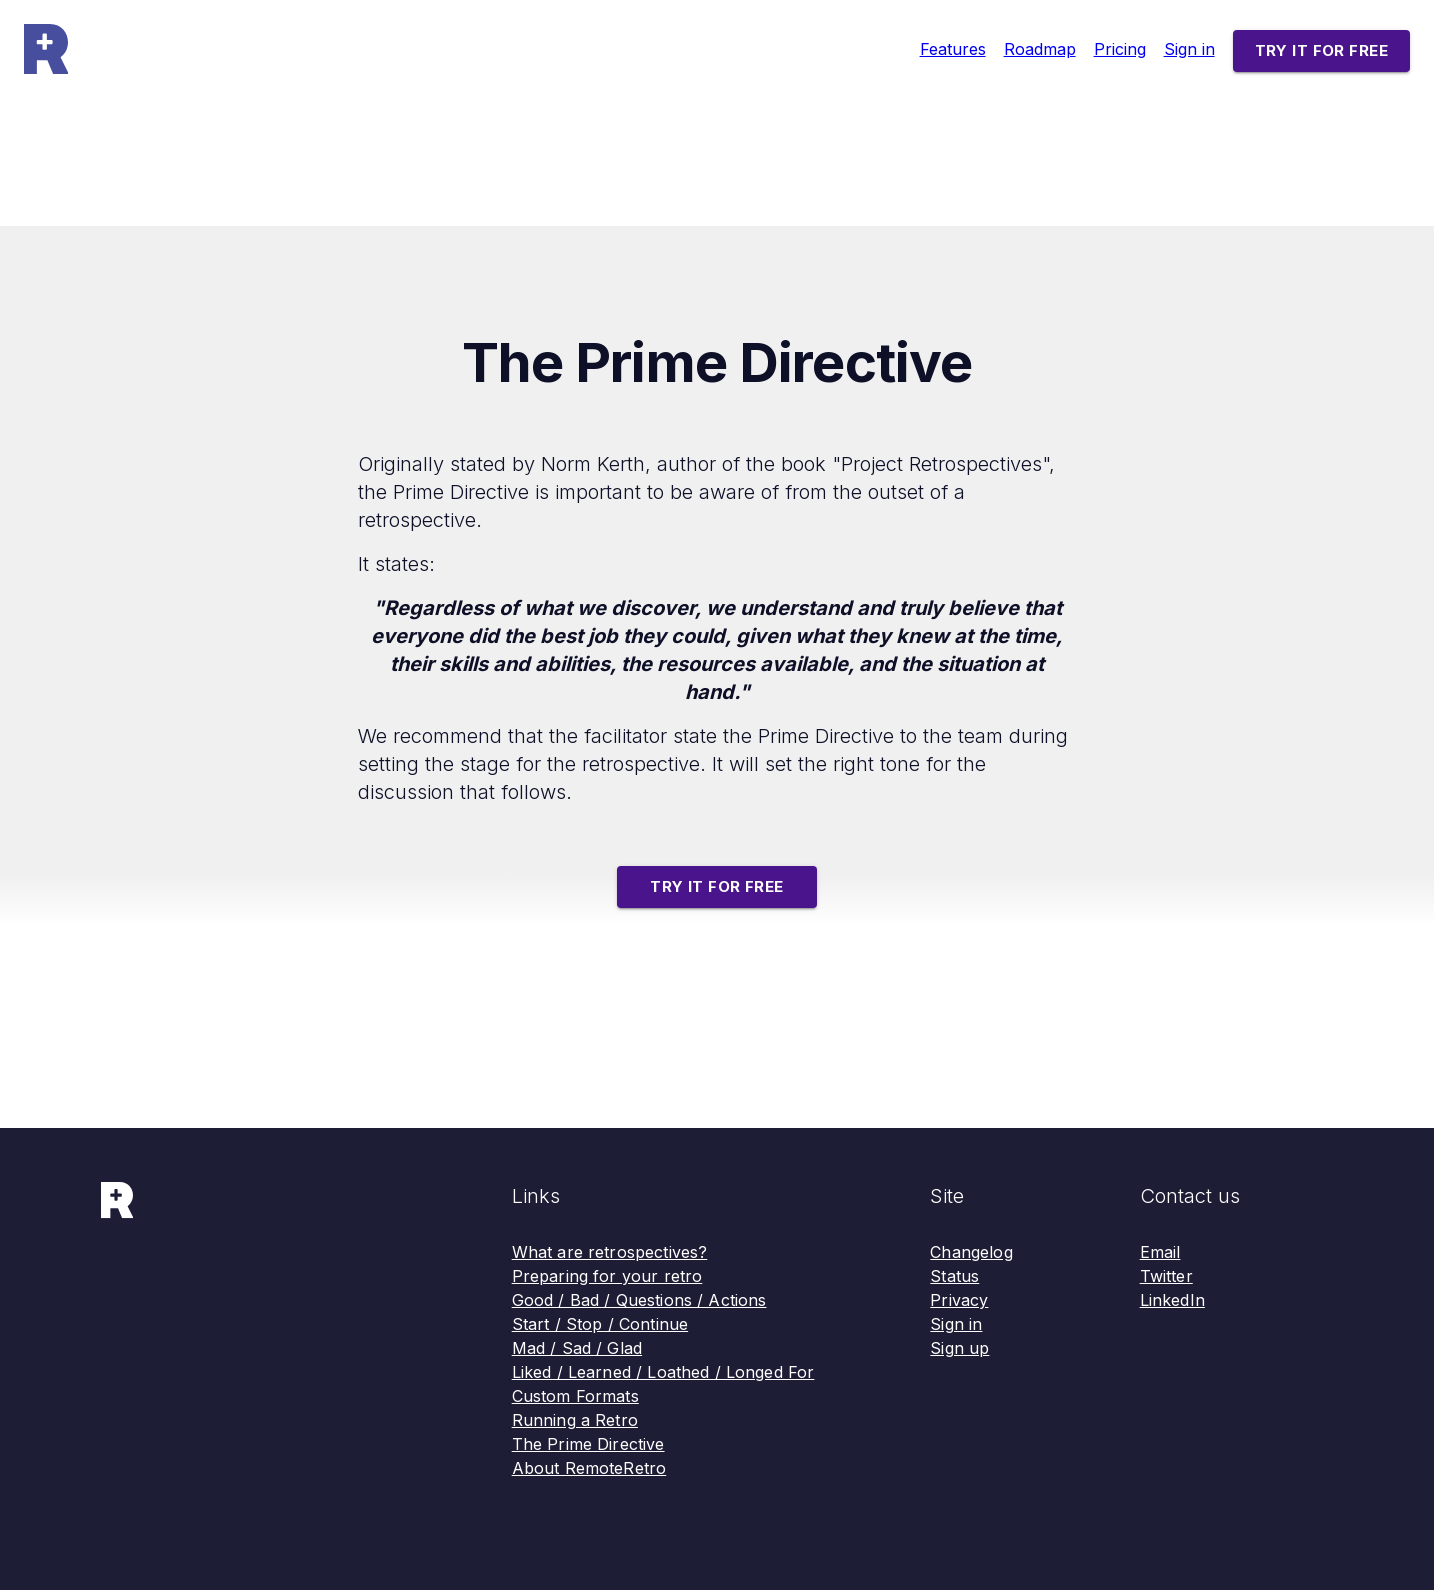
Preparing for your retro (607, 1276)
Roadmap (1040, 49)
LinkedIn (1172, 1300)
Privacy (959, 1300)
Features (953, 49)
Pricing (1120, 49)
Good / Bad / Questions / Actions (639, 1300)
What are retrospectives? (610, 1252)
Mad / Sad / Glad (577, 1348)
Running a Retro (575, 1420)
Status (954, 1276)
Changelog (971, 1252)
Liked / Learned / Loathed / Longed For (663, 1372)
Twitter (1166, 1276)
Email (1160, 1252)
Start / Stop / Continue (600, 1324)
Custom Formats (575, 1396)
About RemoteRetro (589, 1468)
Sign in (1189, 49)
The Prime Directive (588, 1444)
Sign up (959, 1348)
